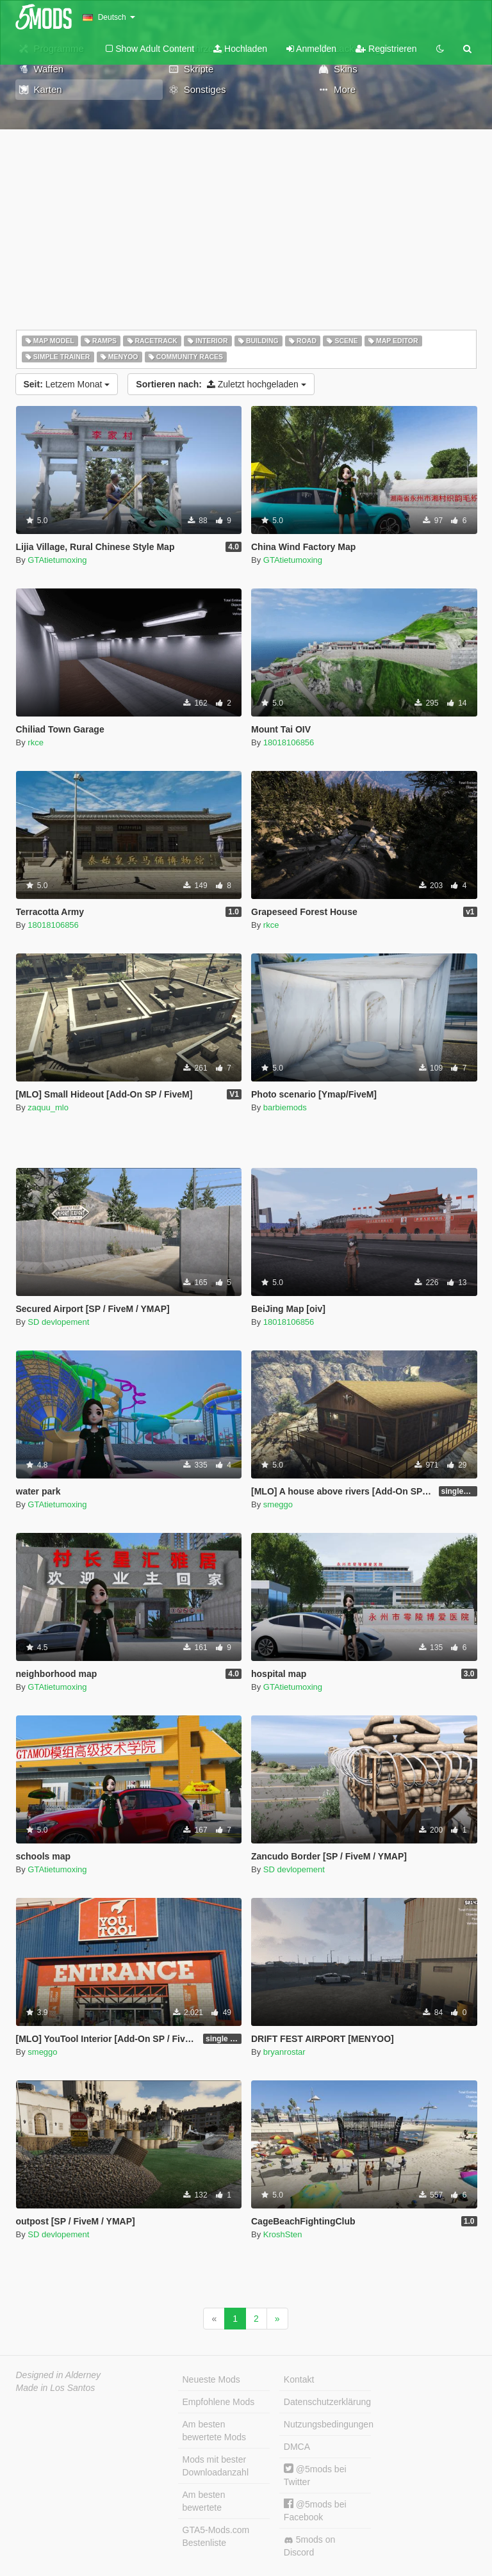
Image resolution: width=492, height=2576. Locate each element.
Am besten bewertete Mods (215, 2430)
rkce (36, 742)
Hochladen (240, 49)
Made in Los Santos (55, 2388)
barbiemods (285, 1107)
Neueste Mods (211, 2379)
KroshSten (282, 2234)
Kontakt (299, 2379)
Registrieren (386, 49)
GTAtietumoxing (57, 560)
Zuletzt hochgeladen (221, 384)
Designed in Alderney (58, 2375)
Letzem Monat (67, 384)
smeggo (278, 1504)
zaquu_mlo (48, 1107)
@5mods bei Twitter (315, 2475)
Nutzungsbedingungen (327, 2424)
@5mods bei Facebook (315, 2510)
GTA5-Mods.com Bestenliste (216, 2536)
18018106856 (289, 742)
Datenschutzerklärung (327, 2402)
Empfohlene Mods (219, 2402)
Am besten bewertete (204, 2501)
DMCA (297, 2447)
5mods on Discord (309, 2545)
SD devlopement (58, 1322)
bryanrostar (284, 2052)
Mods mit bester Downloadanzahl (216, 2465)
